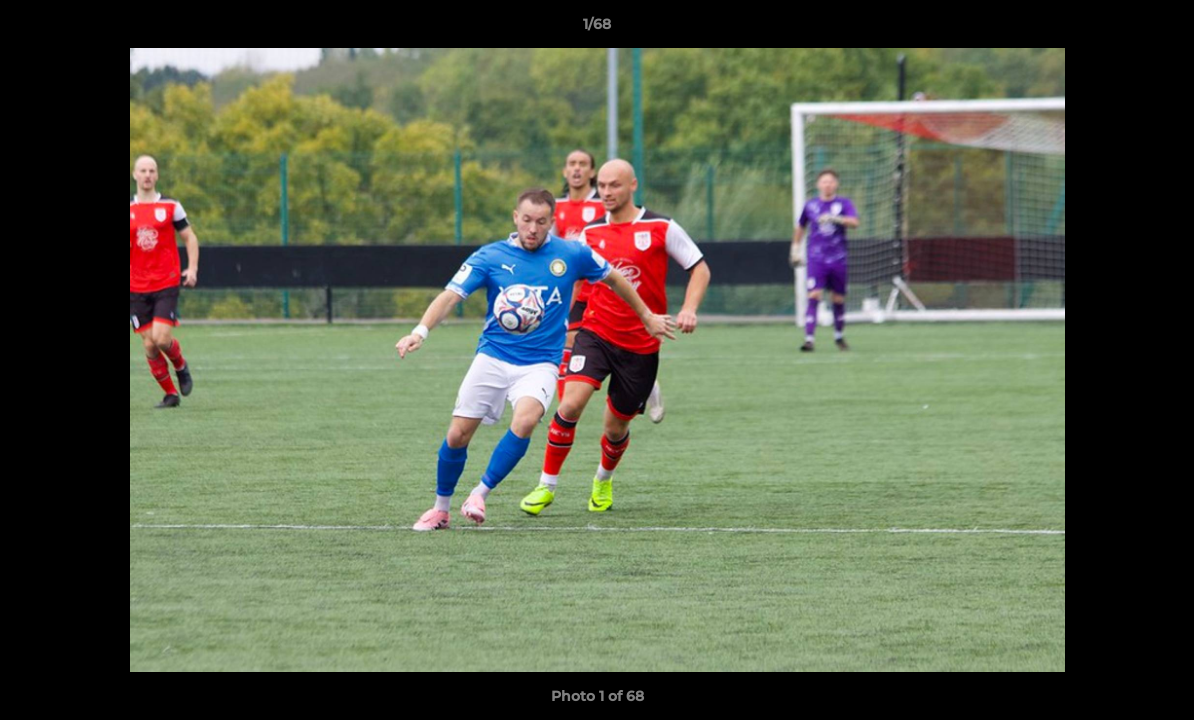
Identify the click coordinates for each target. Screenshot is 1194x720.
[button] (1158, 29)
